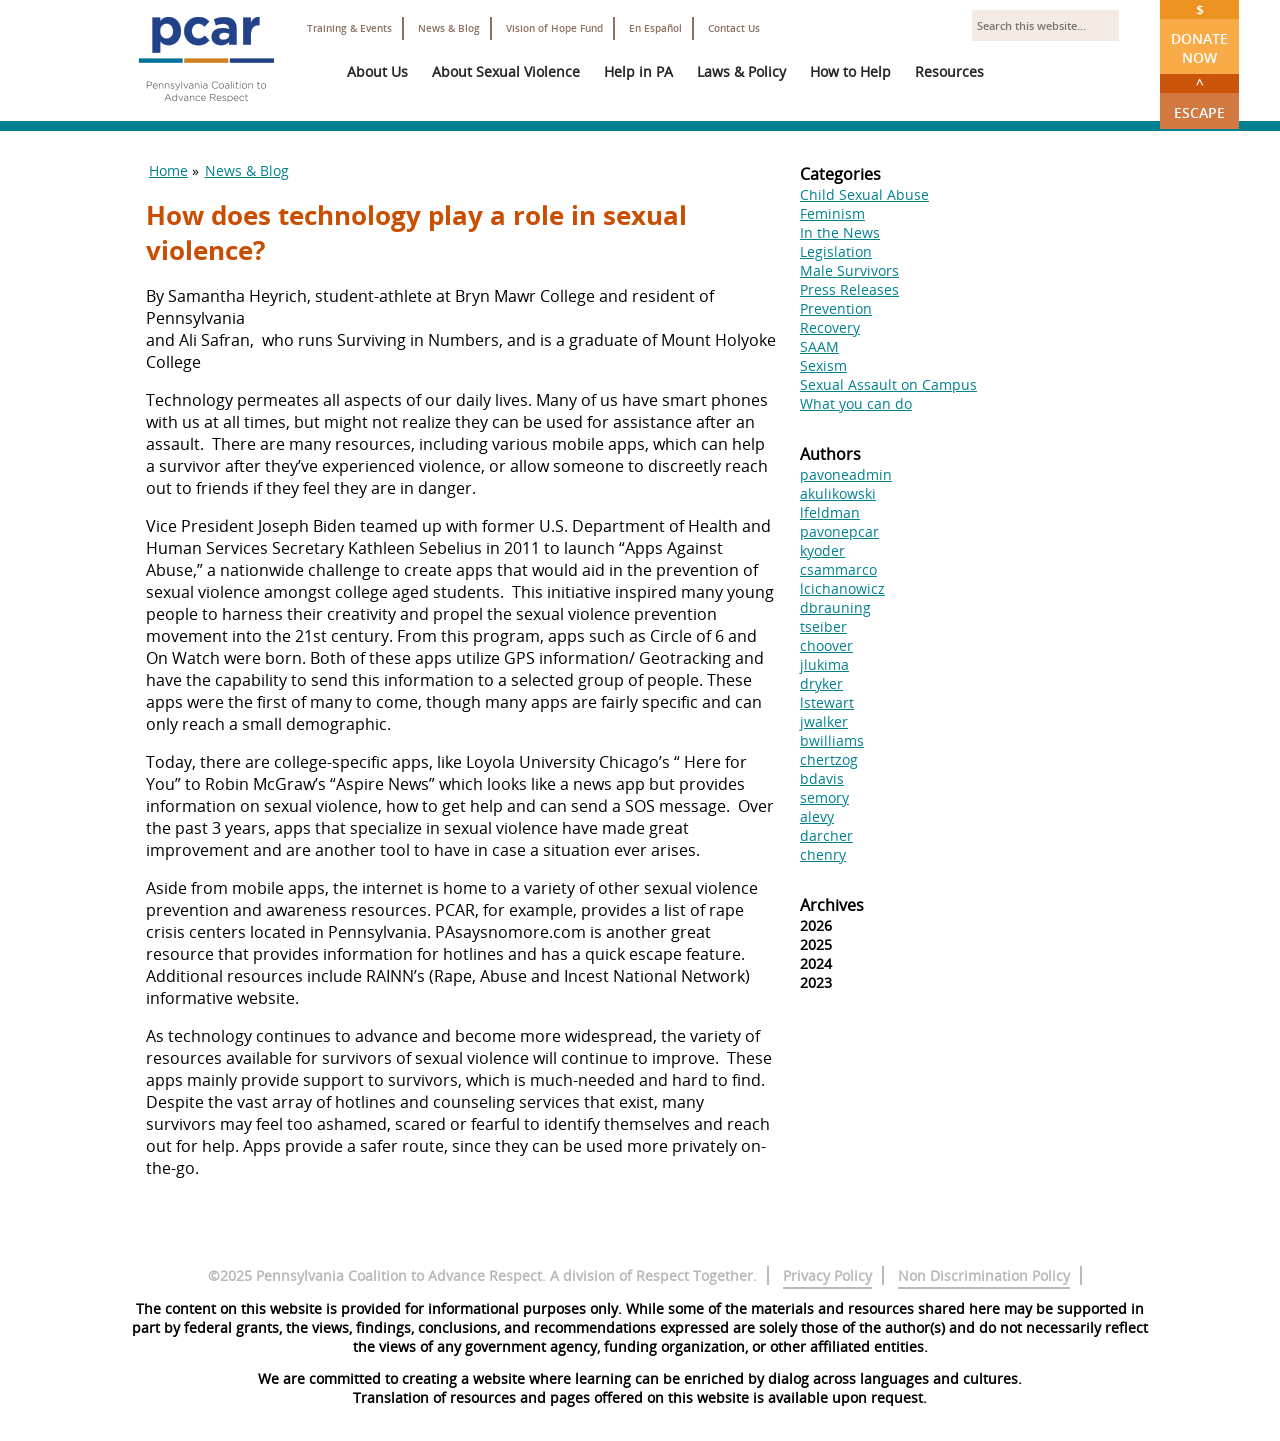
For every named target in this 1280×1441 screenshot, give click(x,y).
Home (168, 170)
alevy (817, 816)
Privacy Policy (827, 1275)
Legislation (836, 251)
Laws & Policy (741, 71)
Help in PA (638, 71)
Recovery (830, 327)
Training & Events (349, 28)
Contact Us (734, 28)
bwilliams (832, 740)
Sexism (823, 365)
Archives (832, 905)
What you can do (856, 403)
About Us (377, 71)
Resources (949, 71)
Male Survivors (849, 270)
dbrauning (835, 607)
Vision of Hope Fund (554, 28)
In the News (840, 232)
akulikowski (838, 493)
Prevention (836, 308)
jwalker (824, 721)
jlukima (824, 664)
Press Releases (849, 289)
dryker (821, 683)
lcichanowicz (842, 588)
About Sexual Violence (506, 71)
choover (826, 645)
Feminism (832, 213)
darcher (826, 835)
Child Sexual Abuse (864, 194)
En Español (655, 28)
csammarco (838, 569)
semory (824, 797)
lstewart (827, 702)
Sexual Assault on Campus (888, 384)
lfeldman (830, 512)
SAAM (819, 346)
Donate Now (1199, 33)
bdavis (822, 778)
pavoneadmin (846, 474)
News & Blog (449, 28)
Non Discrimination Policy (984, 1275)
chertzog (829, 759)
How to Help (850, 71)
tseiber (823, 626)
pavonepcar (839, 531)
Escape (1199, 98)
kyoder (822, 550)
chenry (823, 854)
